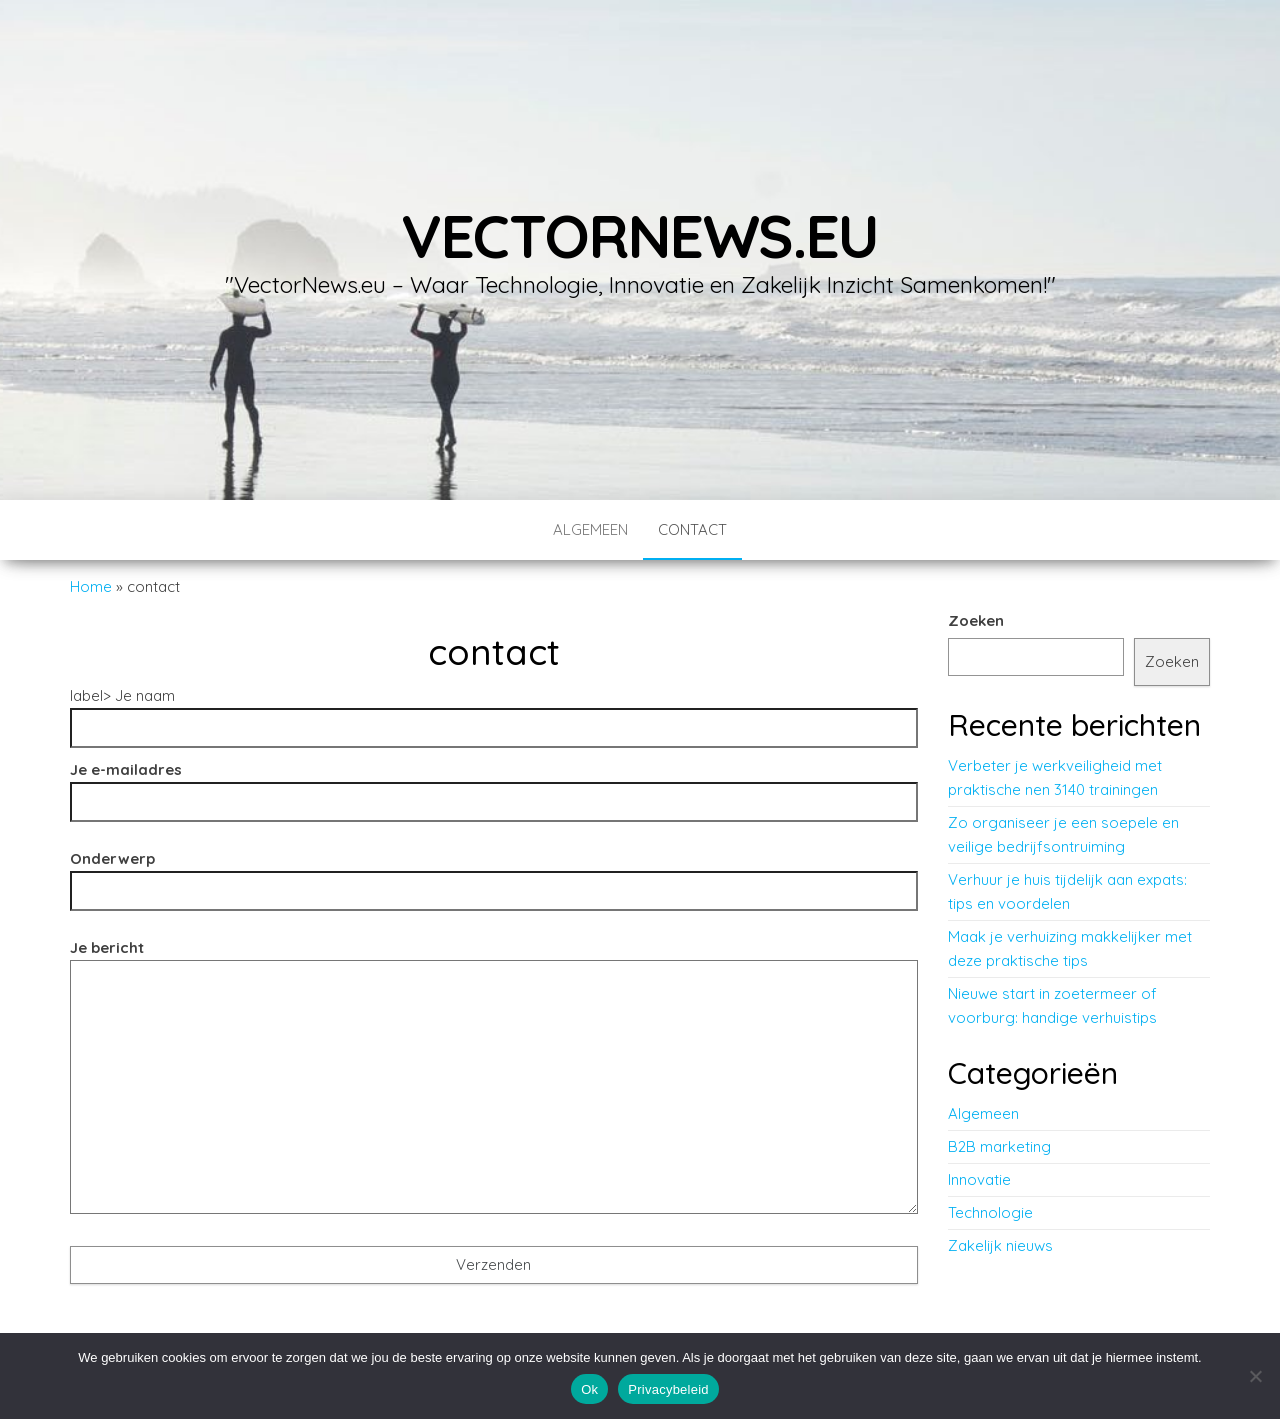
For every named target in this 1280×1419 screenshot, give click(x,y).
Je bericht (494, 1083)
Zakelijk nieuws (1000, 1245)
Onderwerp (494, 874)
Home (91, 586)
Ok (589, 1389)
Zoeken (976, 620)
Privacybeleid (668, 1389)
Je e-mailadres (494, 785)
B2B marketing (999, 1146)
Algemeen (590, 529)
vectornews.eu (640, 235)
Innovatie (979, 1179)
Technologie (990, 1212)
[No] (1255, 1376)
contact (692, 529)
